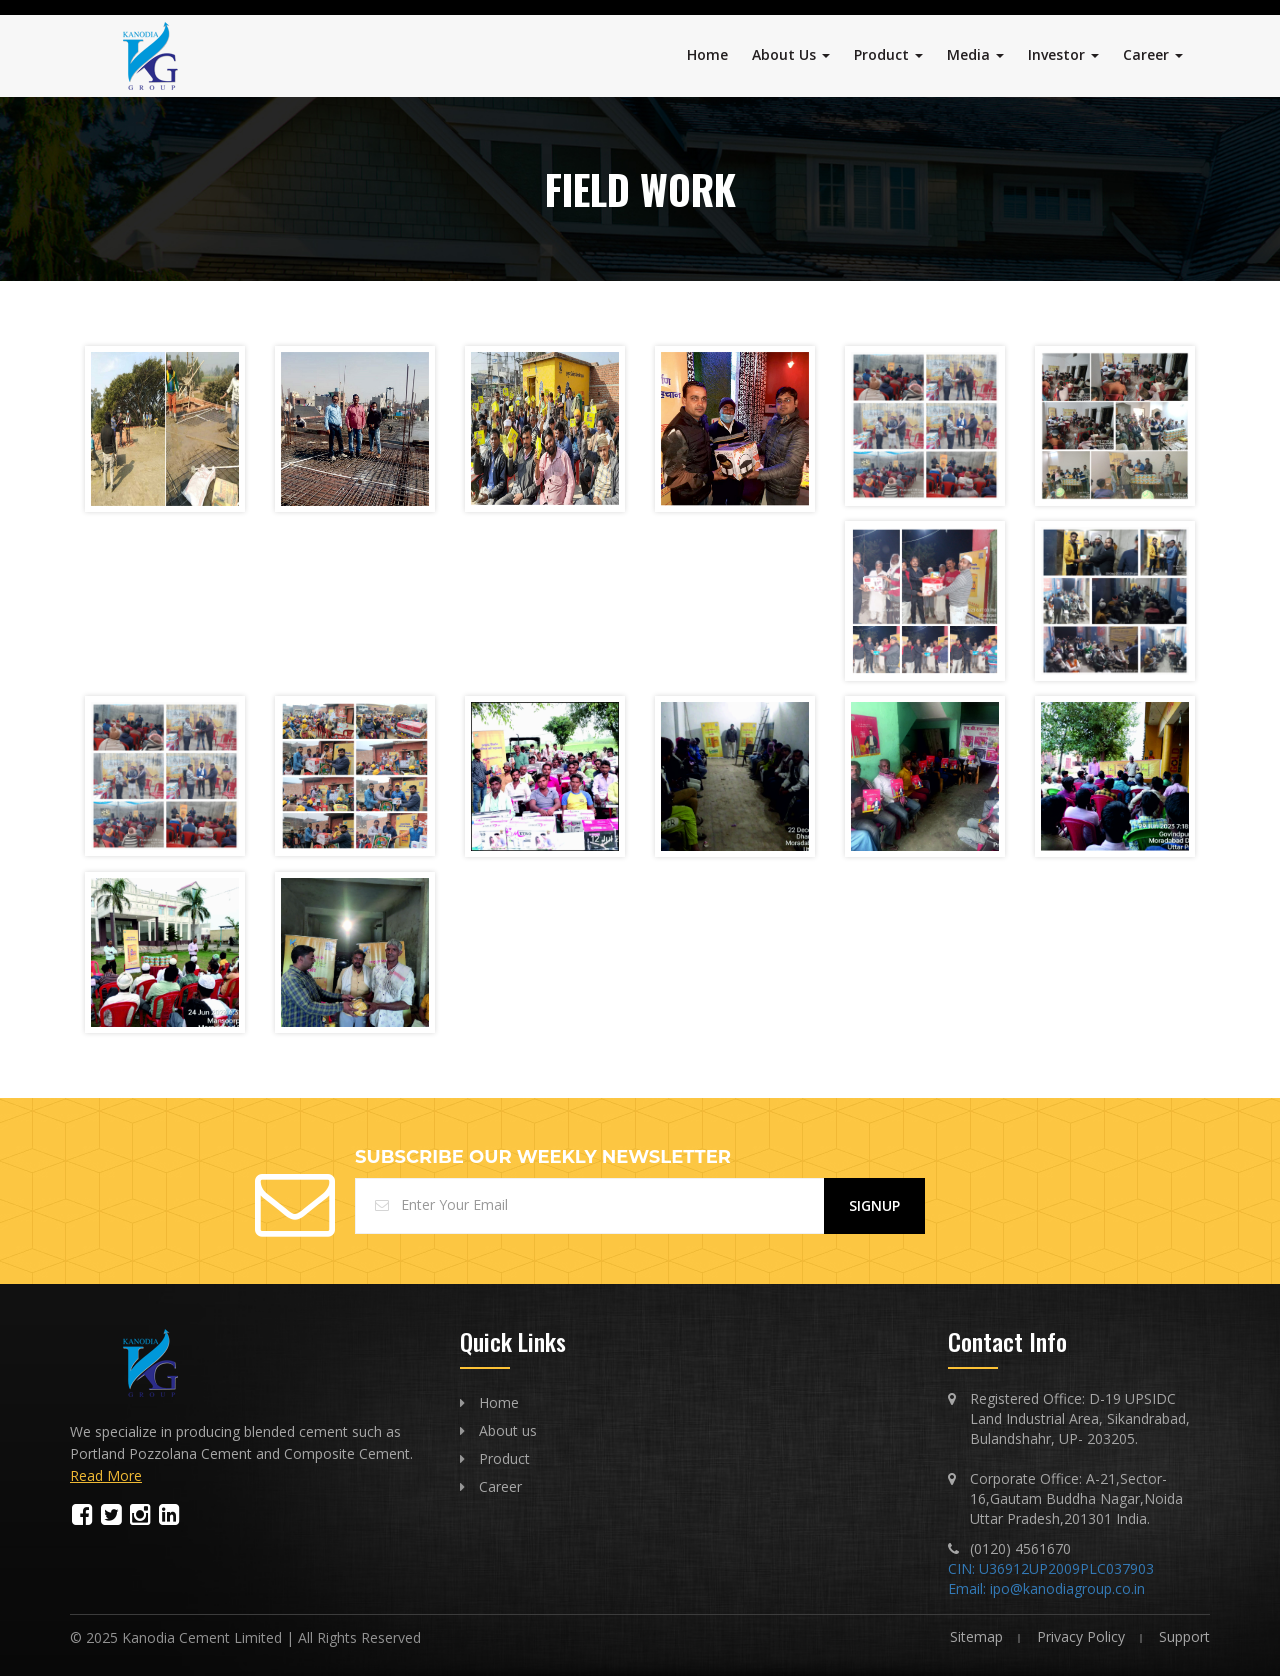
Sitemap (976, 1636)
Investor (1063, 54)
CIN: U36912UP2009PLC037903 (1051, 1568)
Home (707, 54)
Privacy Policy (1081, 1636)
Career (1153, 54)
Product (888, 54)
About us (508, 1430)
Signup (874, 1205)
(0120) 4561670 (1020, 1548)
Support (1184, 1636)
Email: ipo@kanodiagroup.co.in (1046, 1588)
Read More (106, 1475)
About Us (791, 54)
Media (975, 54)
